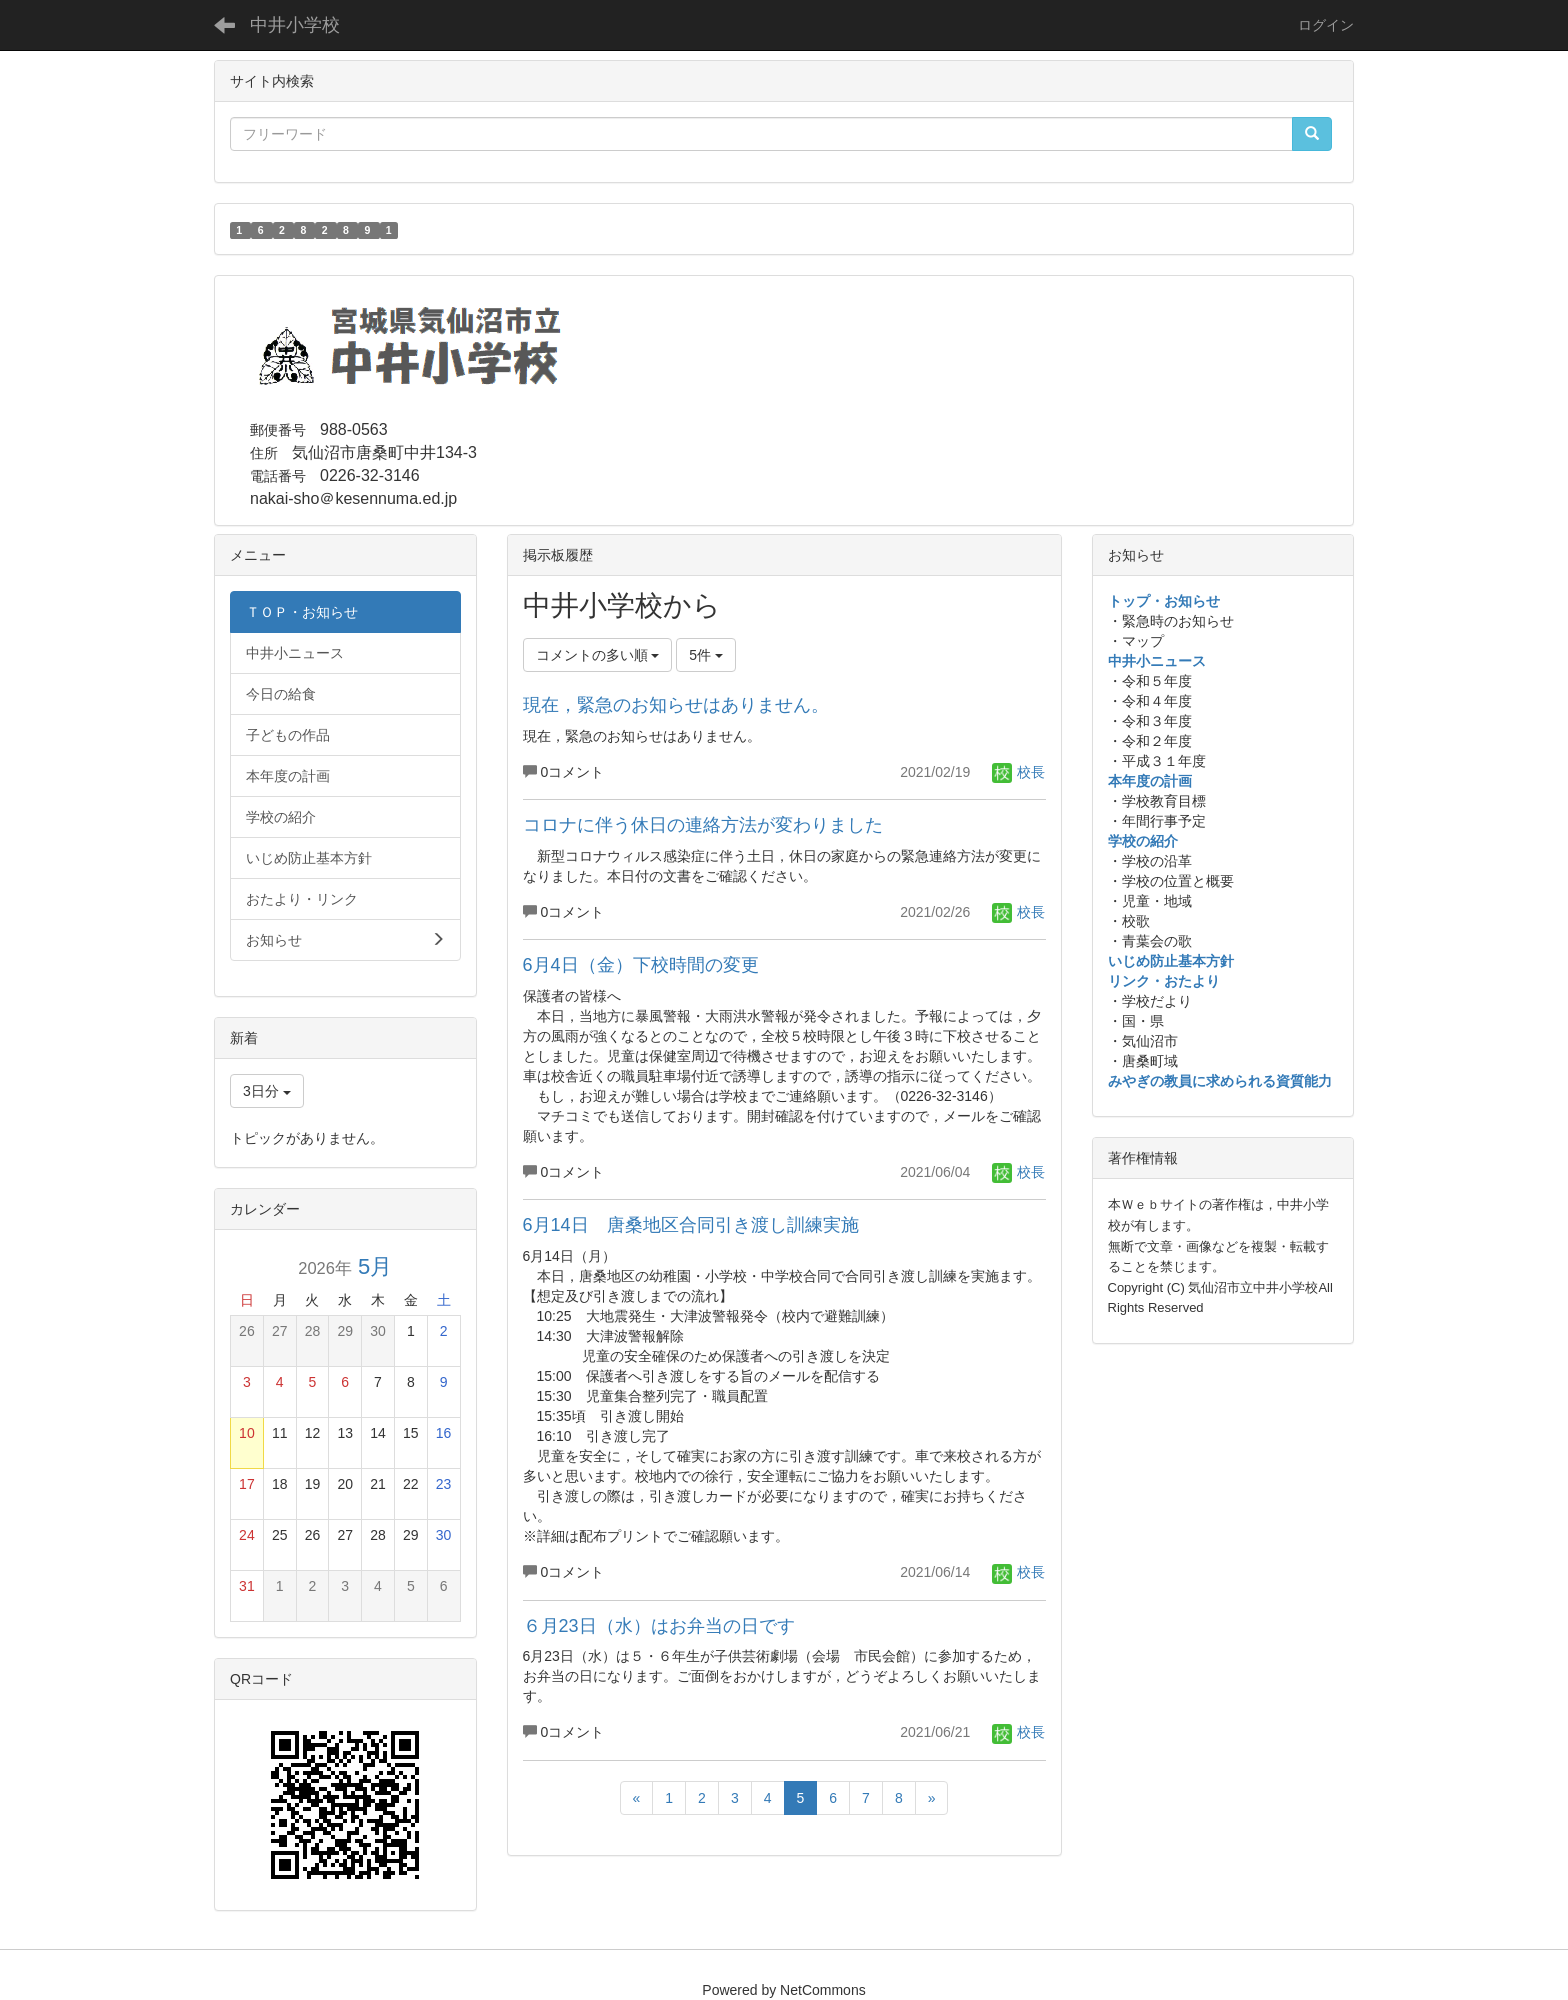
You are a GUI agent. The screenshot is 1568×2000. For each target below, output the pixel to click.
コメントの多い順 (598, 655)
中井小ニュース (1157, 661)
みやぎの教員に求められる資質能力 (1220, 1081)
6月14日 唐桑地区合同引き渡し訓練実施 (691, 1225)
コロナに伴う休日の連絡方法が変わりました (703, 825)
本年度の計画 (1150, 781)
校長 (1019, 772)
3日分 (267, 1091)
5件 (706, 655)
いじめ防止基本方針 (1171, 961)
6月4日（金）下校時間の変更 (641, 965)
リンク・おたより (1164, 981)
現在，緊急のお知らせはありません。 (676, 705)
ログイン (1326, 25)
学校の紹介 (1143, 841)
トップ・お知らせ (1164, 601)
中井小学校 (295, 25)
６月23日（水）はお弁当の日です (659, 1626)
